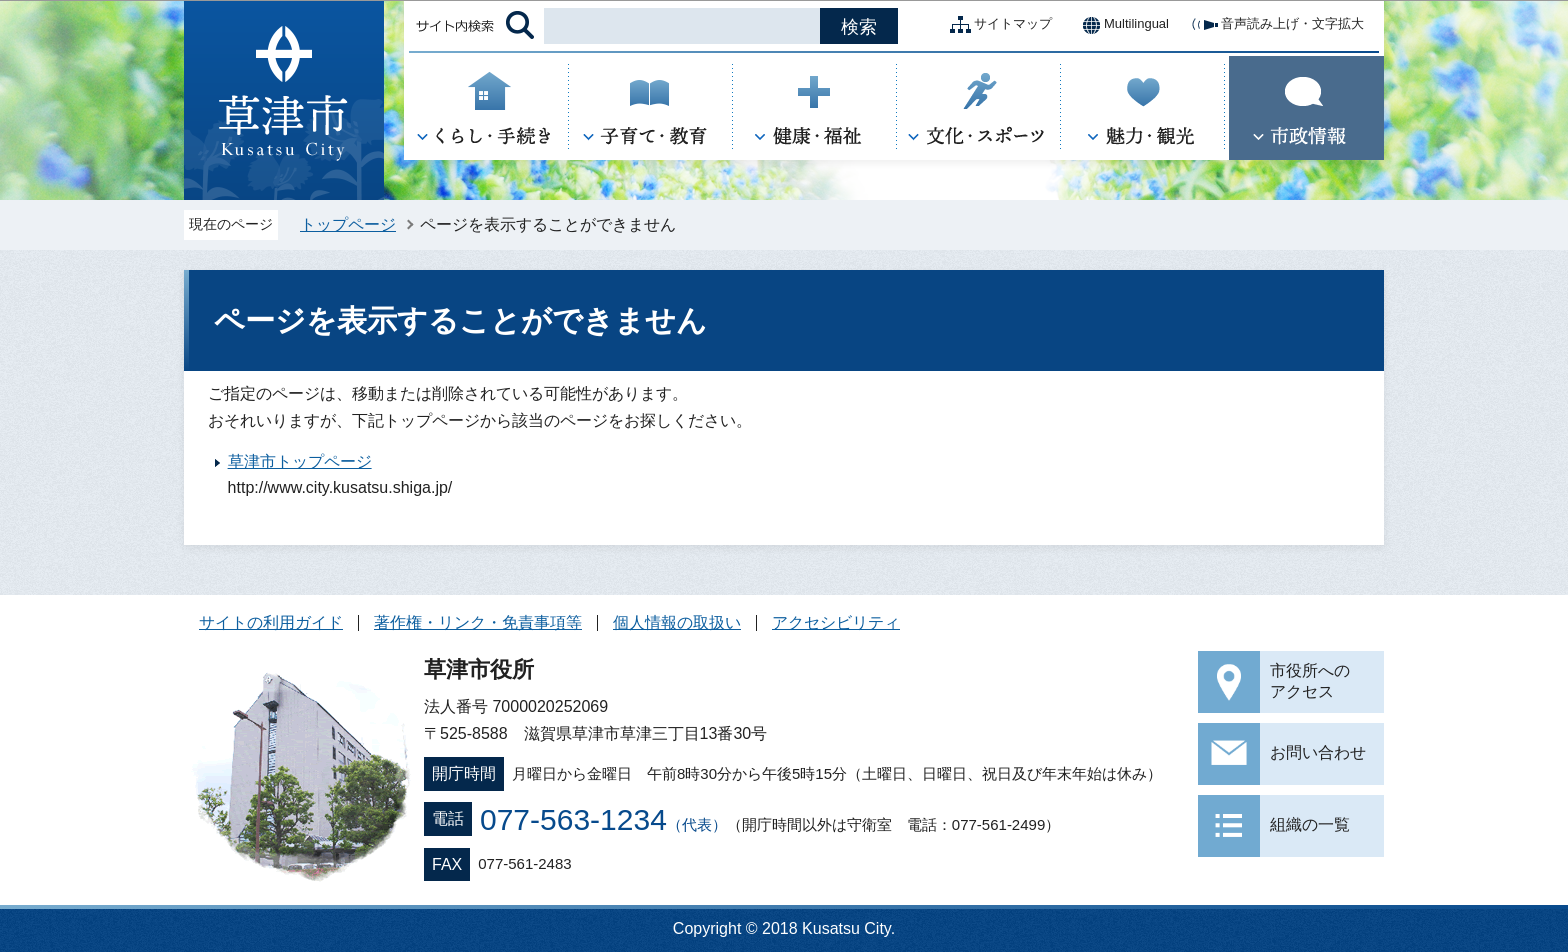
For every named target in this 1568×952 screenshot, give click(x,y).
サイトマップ (997, 25)
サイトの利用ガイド (271, 622)
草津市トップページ (300, 461)
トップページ (348, 224)
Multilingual (1120, 25)
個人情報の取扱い (677, 622)
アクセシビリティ (836, 622)
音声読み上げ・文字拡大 (1276, 25)
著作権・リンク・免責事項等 (478, 622)
